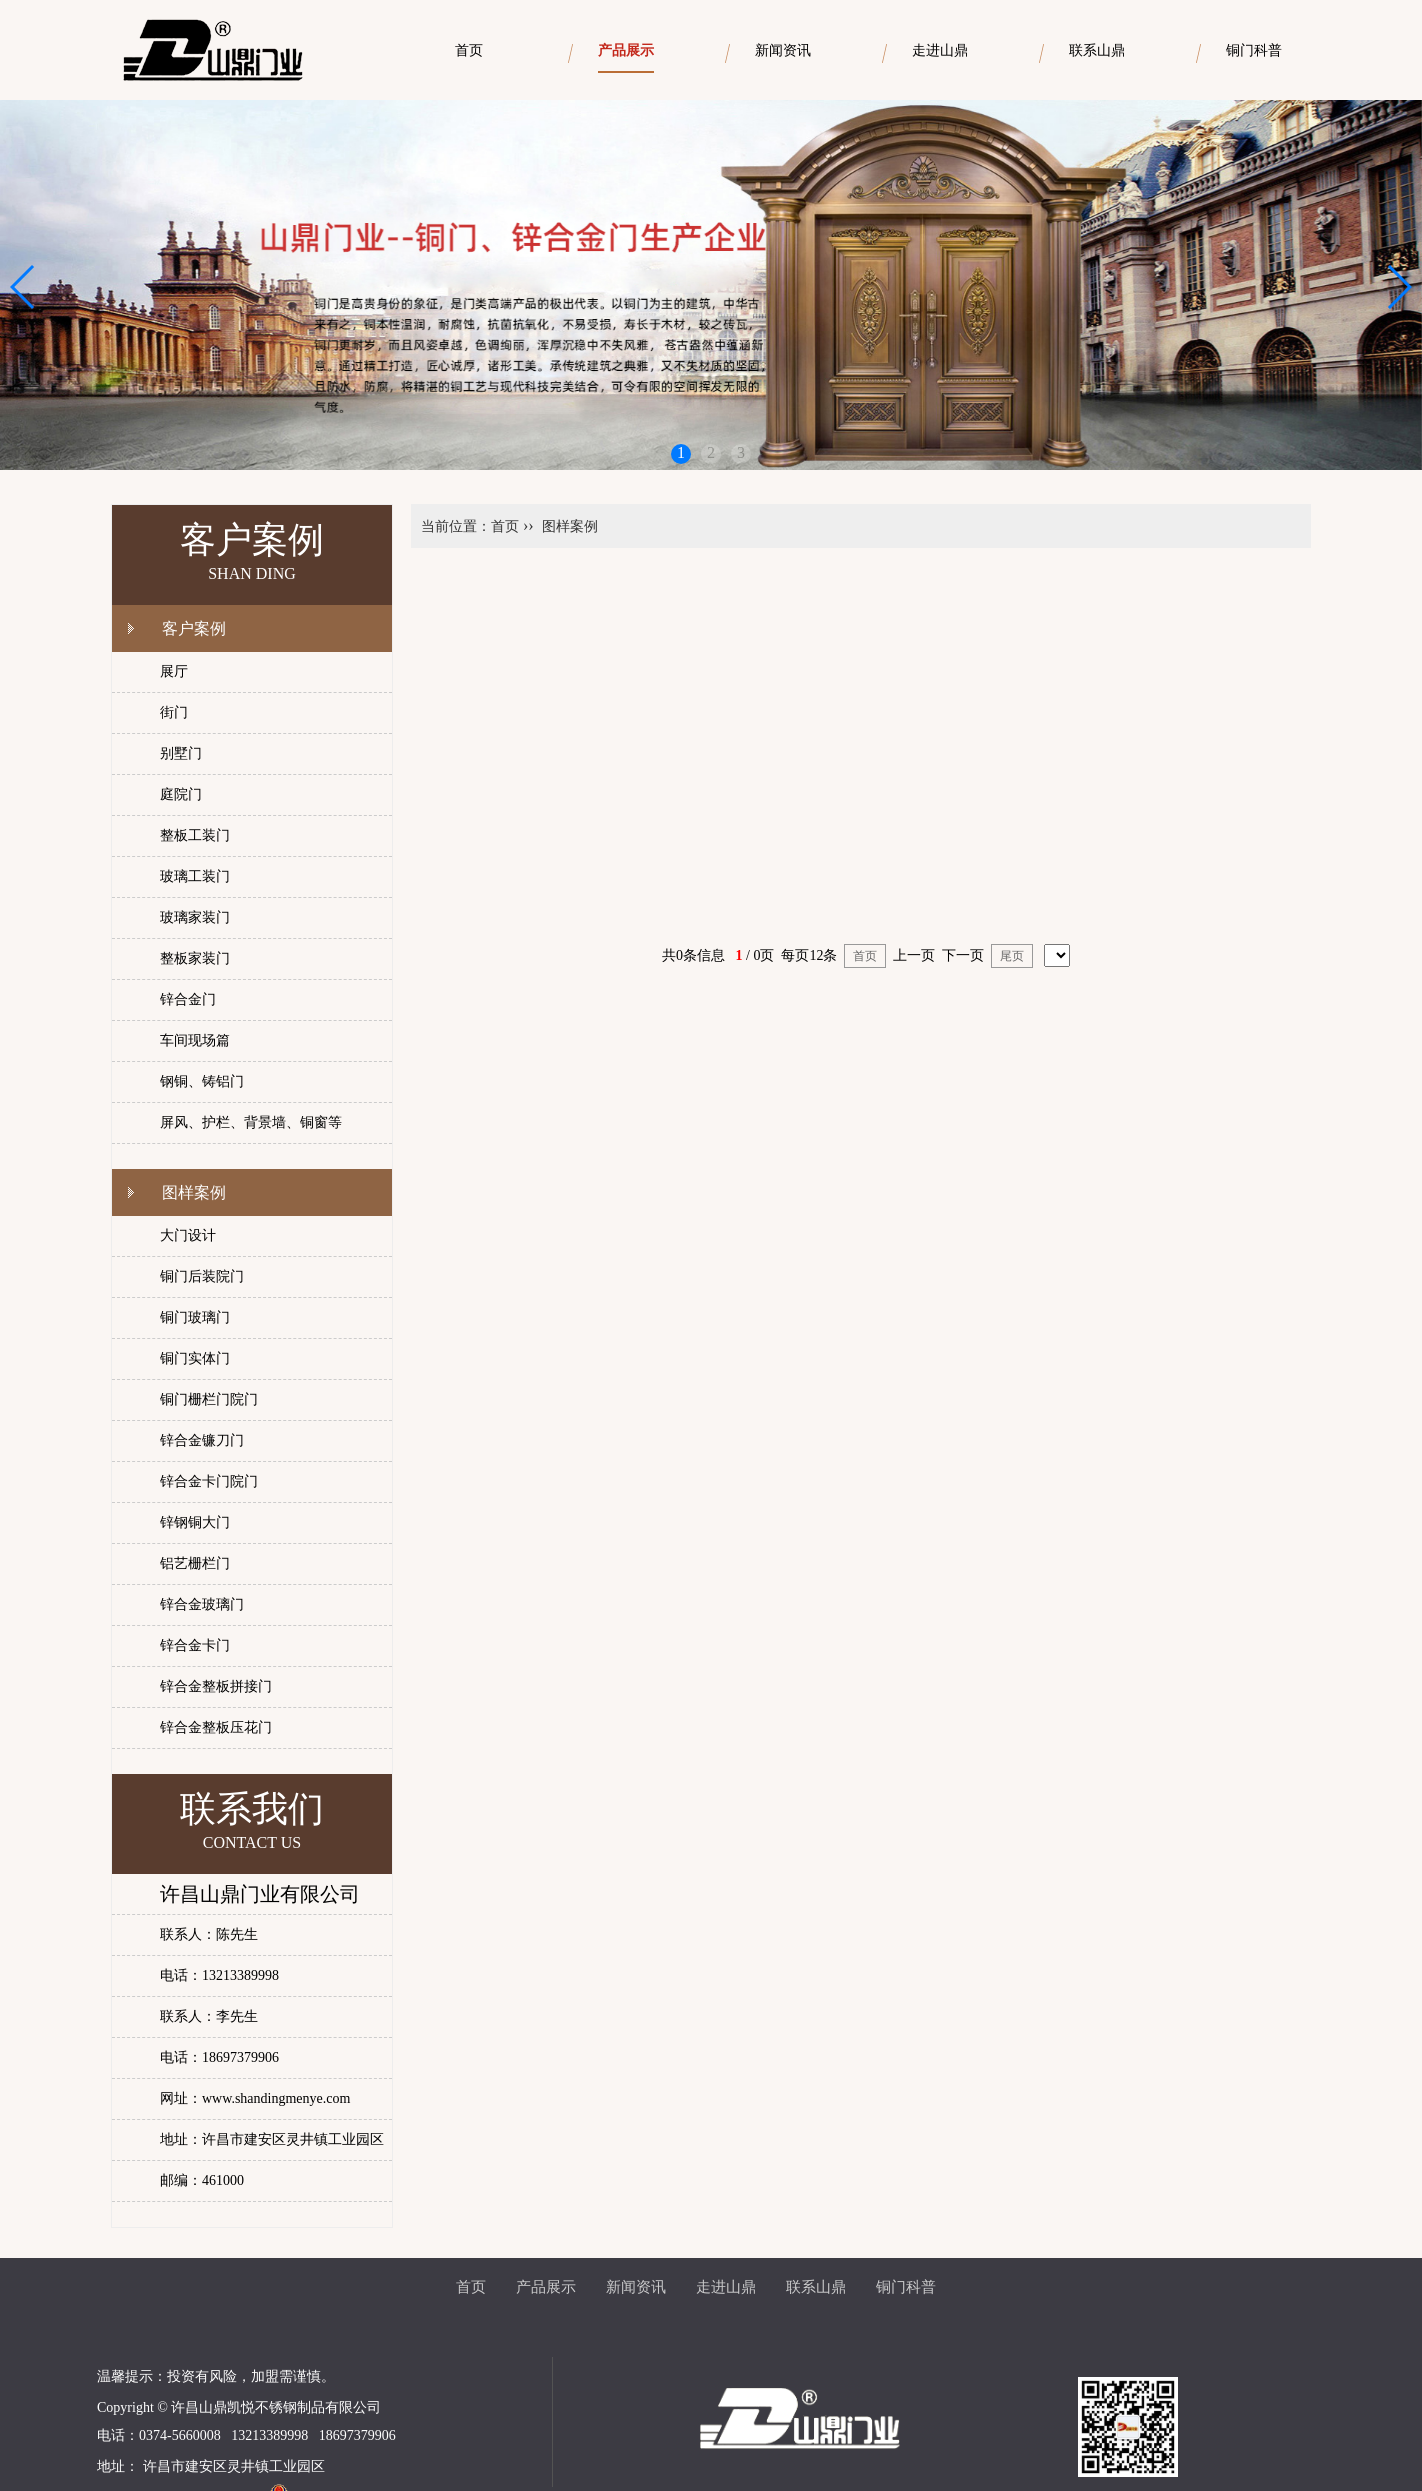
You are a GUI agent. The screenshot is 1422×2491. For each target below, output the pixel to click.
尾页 (1012, 956)
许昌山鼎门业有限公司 (260, 1894)
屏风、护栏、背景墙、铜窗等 (251, 1122)
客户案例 (194, 628)
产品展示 (546, 2287)
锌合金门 (188, 999)
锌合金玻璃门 (202, 1604)
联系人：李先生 (209, 2016)
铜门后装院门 (202, 1276)
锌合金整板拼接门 (216, 1686)
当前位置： (456, 526)
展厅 (174, 671)
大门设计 (188, 1235)
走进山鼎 (726, 2287)
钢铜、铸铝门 (202, 1081)
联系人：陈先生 (209, 1934)
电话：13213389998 (219, 1975)
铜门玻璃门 (195, 1317)
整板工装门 (195, 835)
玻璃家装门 (195, 917)
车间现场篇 (195, 1040)
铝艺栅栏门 (195, 1563)
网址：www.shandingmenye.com (255, 2098)
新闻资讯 (636, 2287)
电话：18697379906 (219, 2057)
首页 (505, 526)
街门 (174, 712)
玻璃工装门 (195, 876)
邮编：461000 (202, 2180)
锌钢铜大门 (195, 1522)
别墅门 (181, 753)
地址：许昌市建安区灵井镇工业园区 (272, 2139)
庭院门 (181, 794)
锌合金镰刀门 (202, 1440)
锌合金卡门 (195, 1645)
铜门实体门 (195, 1358)
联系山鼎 (816, 2287)
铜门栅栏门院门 (209, 1399)
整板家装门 (195, 958)
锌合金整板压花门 (216, 1727)
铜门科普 (906, 2287)
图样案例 (194, 1192)
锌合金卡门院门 (209, 1481)
